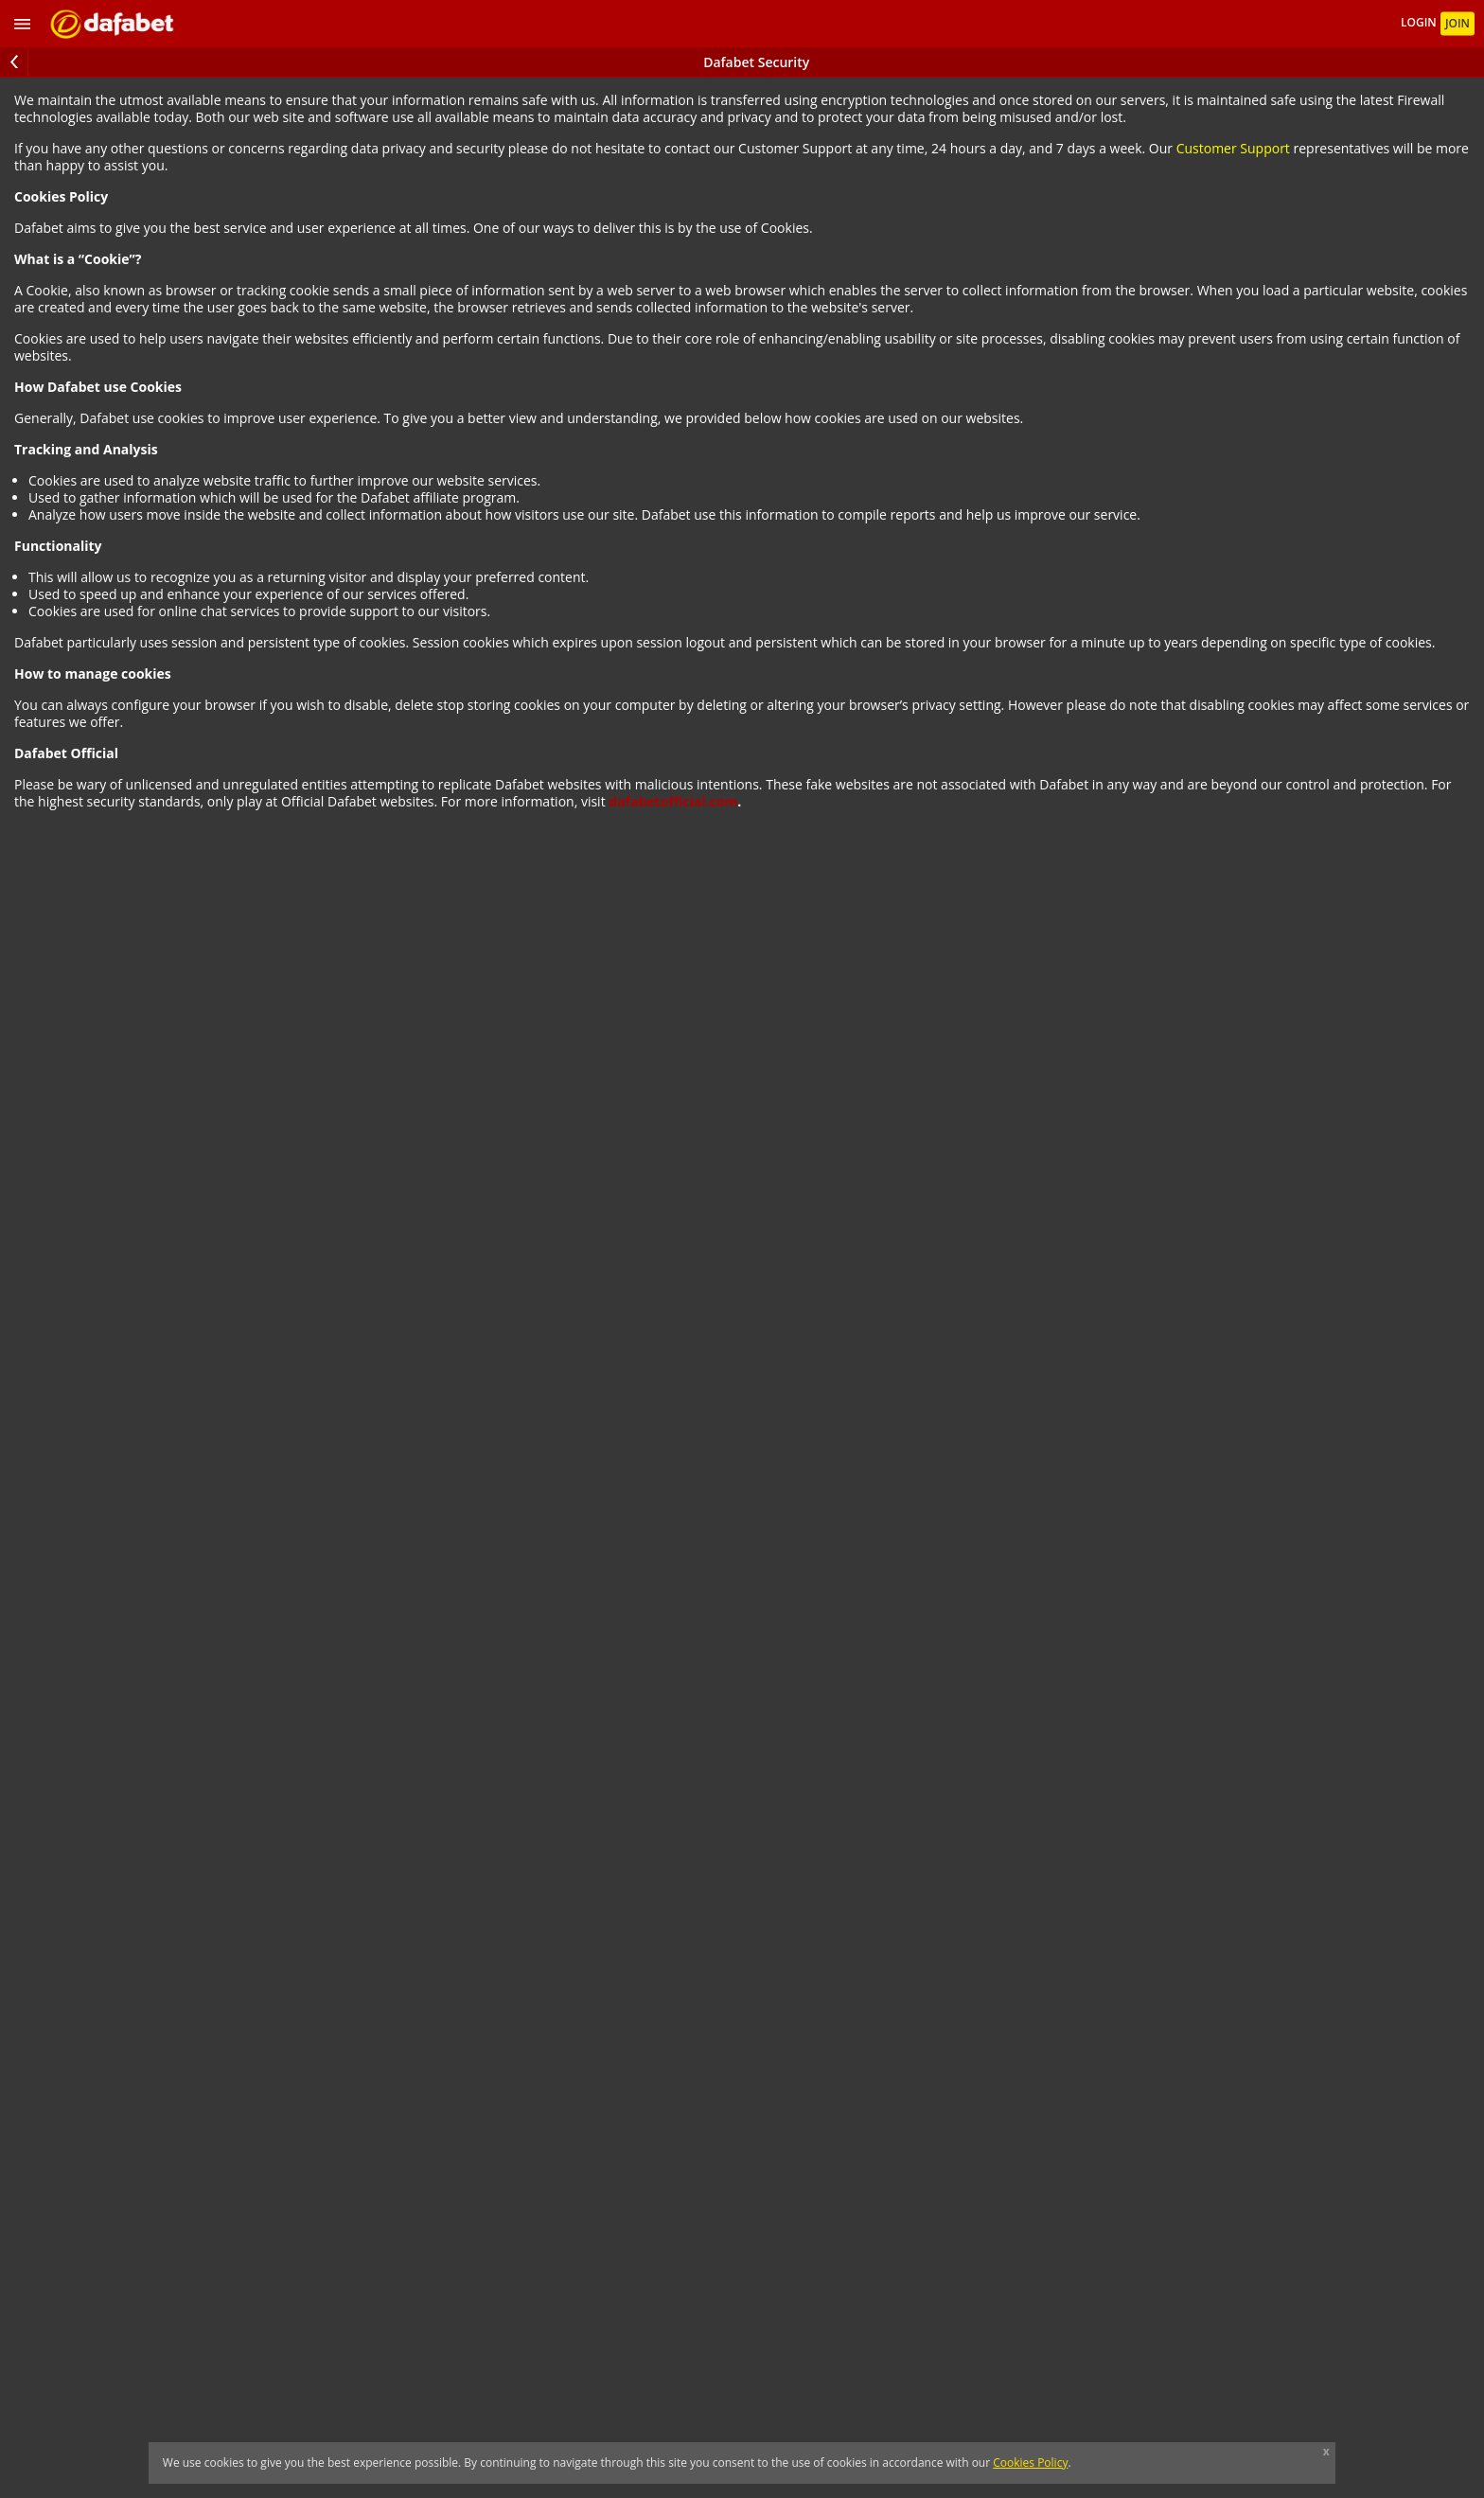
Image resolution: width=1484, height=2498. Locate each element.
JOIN (1457, 23)
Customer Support (1233, 148)
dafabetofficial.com (673, 801)
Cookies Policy (1030, 2462)
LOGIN (1420, 23)
